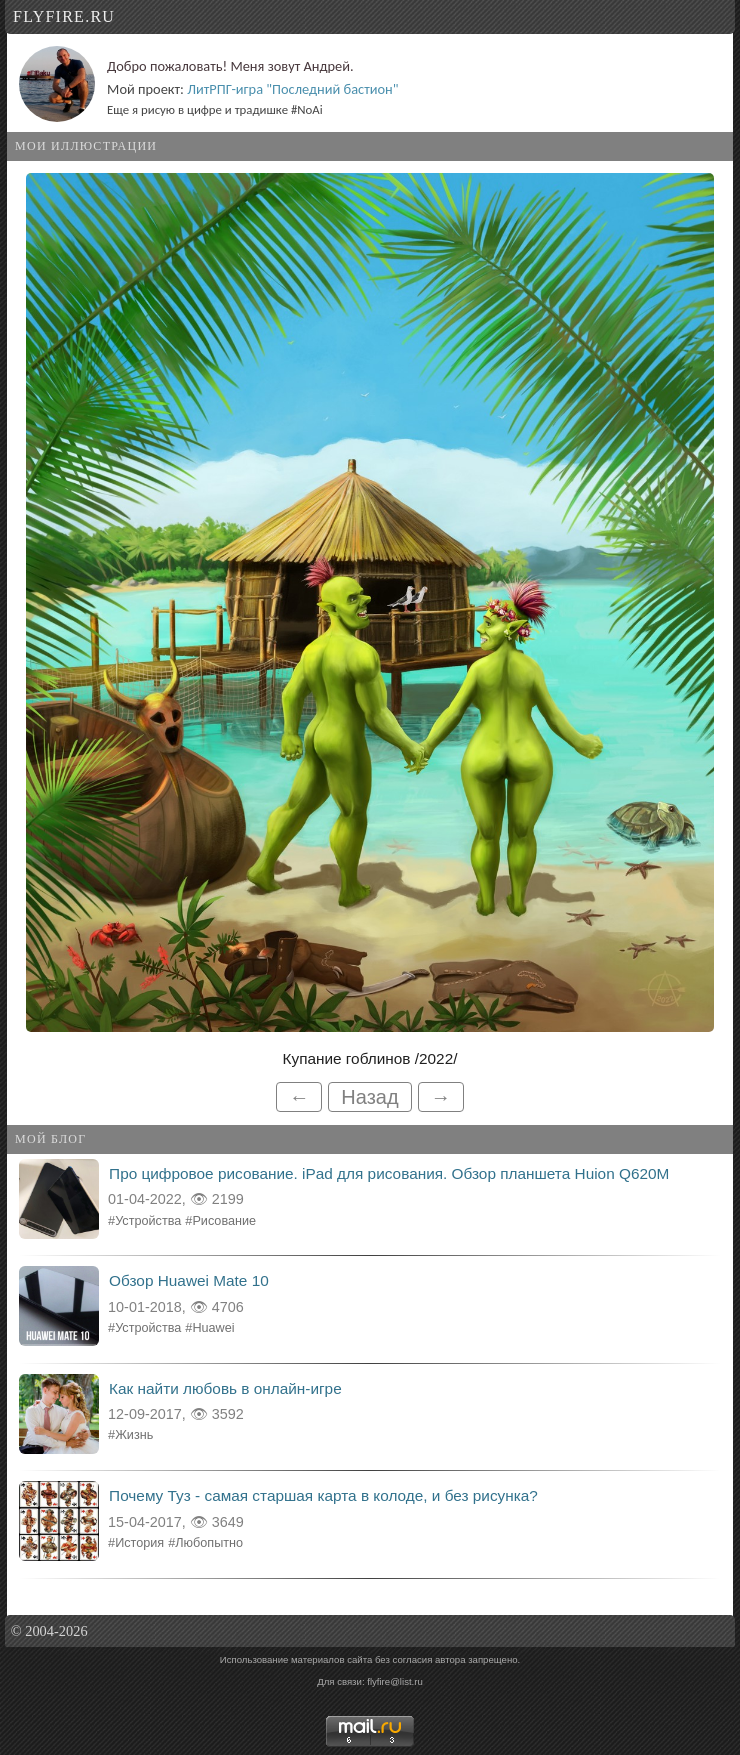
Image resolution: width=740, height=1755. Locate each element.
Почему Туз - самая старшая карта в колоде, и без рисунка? (323, 1495)
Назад (369, 1097)
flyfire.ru (64, 16)
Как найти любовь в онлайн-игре (225, 1388)
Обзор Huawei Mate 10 (189, 1280)
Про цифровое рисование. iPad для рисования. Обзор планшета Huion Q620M (389, 1173)
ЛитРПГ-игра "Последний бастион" (292, 89)
